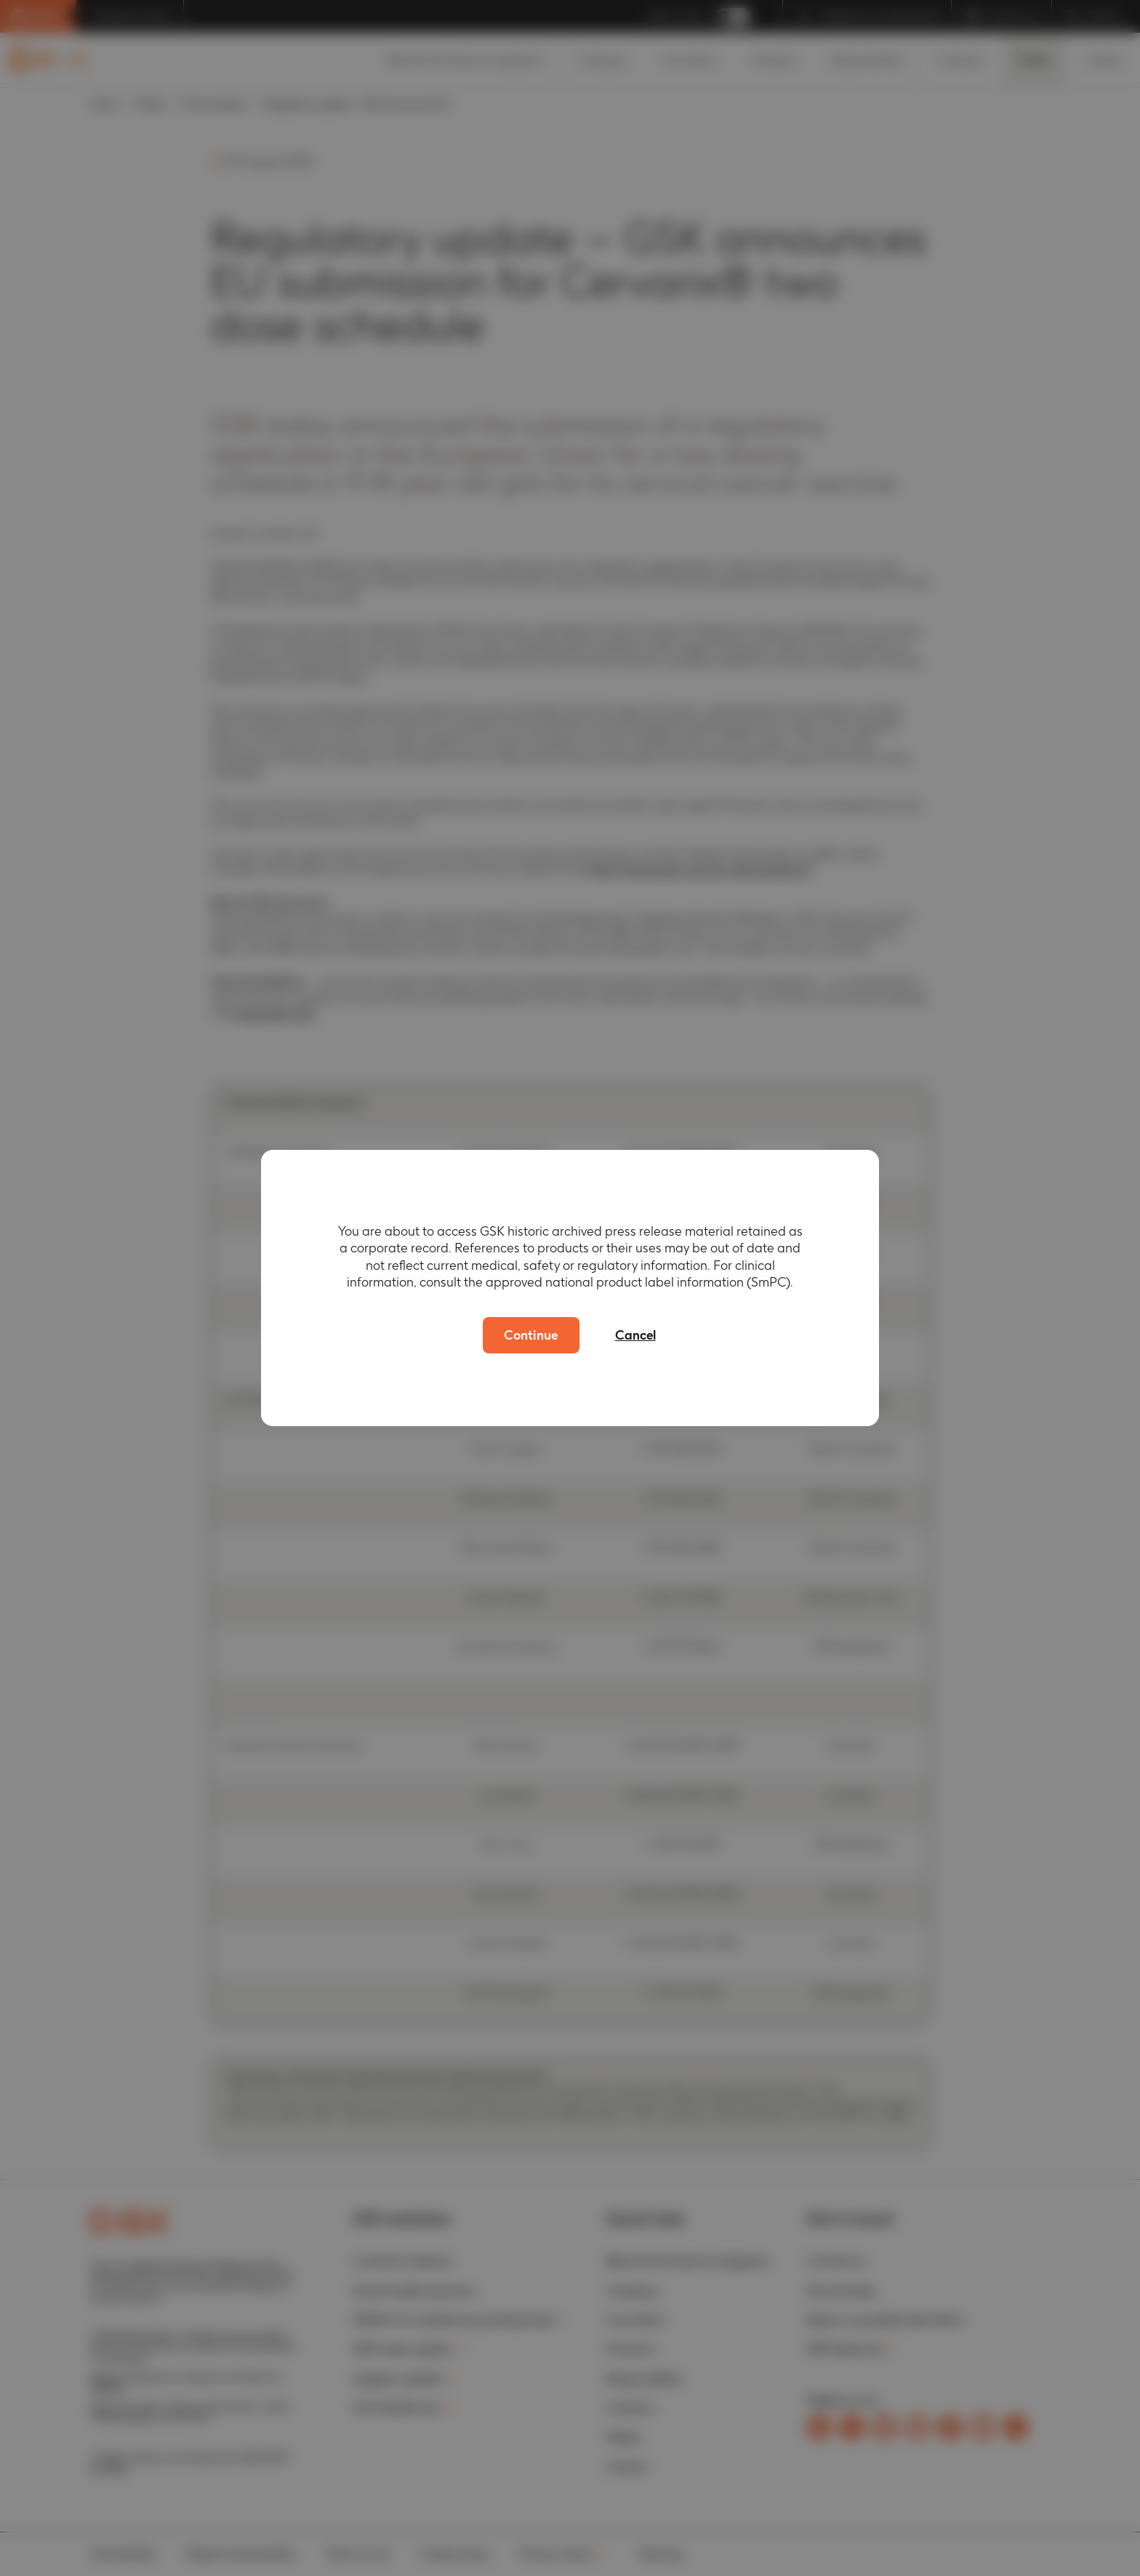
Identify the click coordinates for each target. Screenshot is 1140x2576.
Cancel (637, 1335)
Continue (530, 1335)
